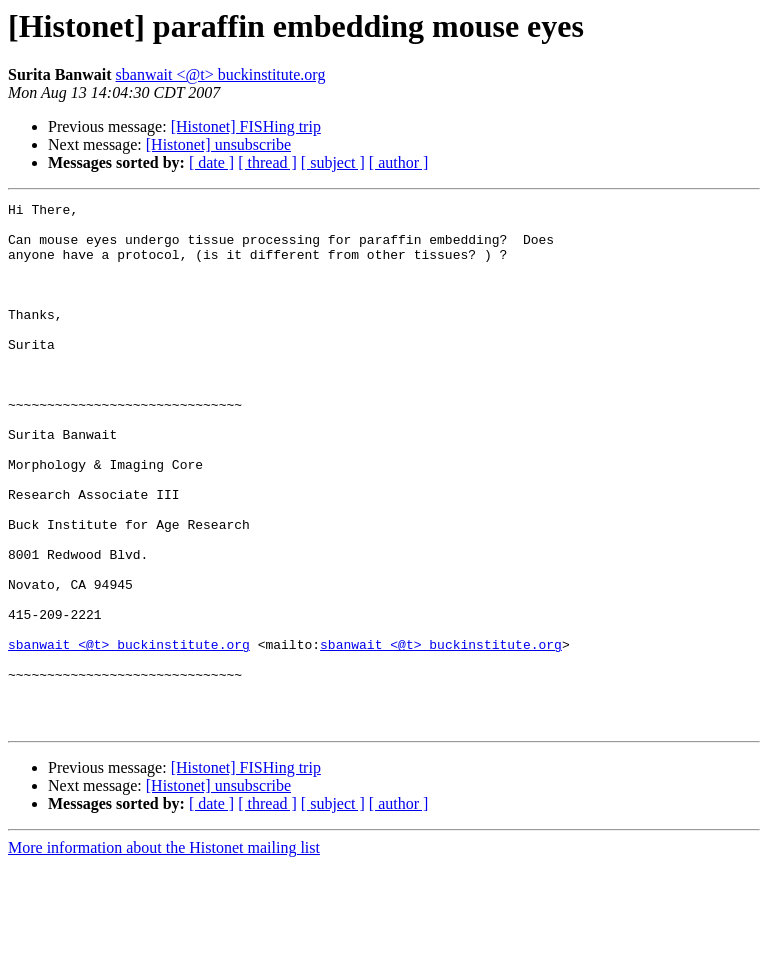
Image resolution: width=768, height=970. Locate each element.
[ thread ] (267, 162)
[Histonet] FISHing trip (246, 126)
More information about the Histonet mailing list (164, 952)
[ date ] (211, 162)
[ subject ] (333, 162)
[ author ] (399, 162)
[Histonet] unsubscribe (218, 144)
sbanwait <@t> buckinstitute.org (221, 74)
